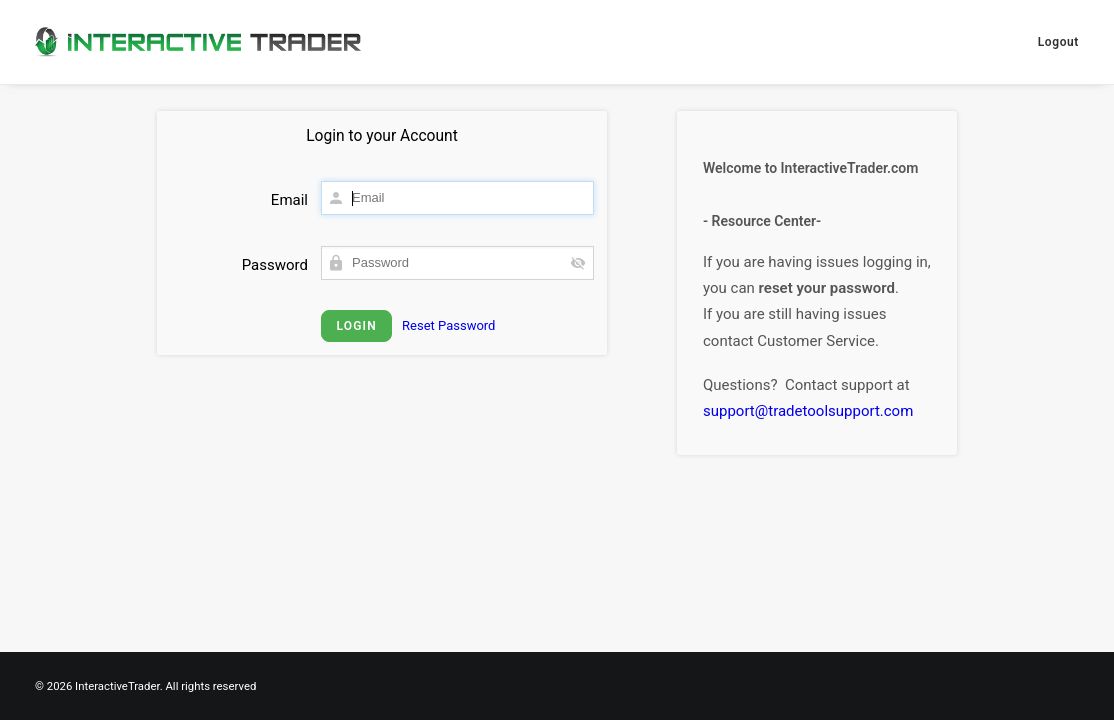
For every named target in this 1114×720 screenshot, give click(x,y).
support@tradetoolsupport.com (808, 411)
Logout (1058, 42)
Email (289, 200)
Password (275, 265)
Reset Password (448, 325)
